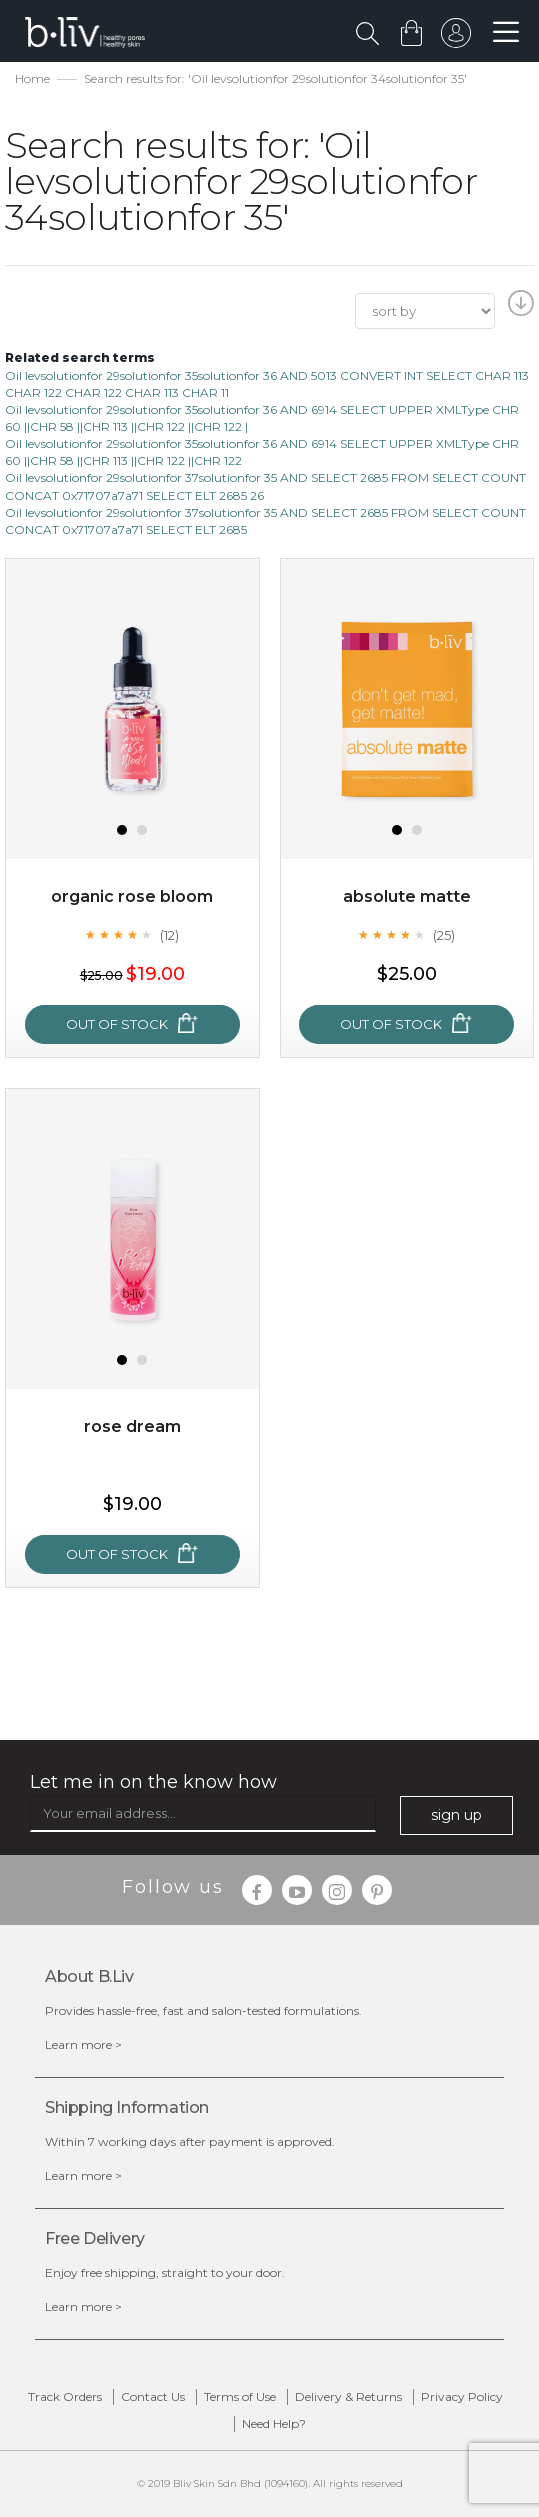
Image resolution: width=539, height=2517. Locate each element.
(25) (444, 935)
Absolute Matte (407, 896)
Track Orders (65, 2396)
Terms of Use (240, 2396)
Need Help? (274, 2423)
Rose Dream (132, 1426)
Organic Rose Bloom (132, 896)
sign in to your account (456, 38)
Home (32, 78)
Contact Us (153, 2396)
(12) (169, 935)
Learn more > (83, 2044)
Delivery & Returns (348, 2396)
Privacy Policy (462, 2396)
